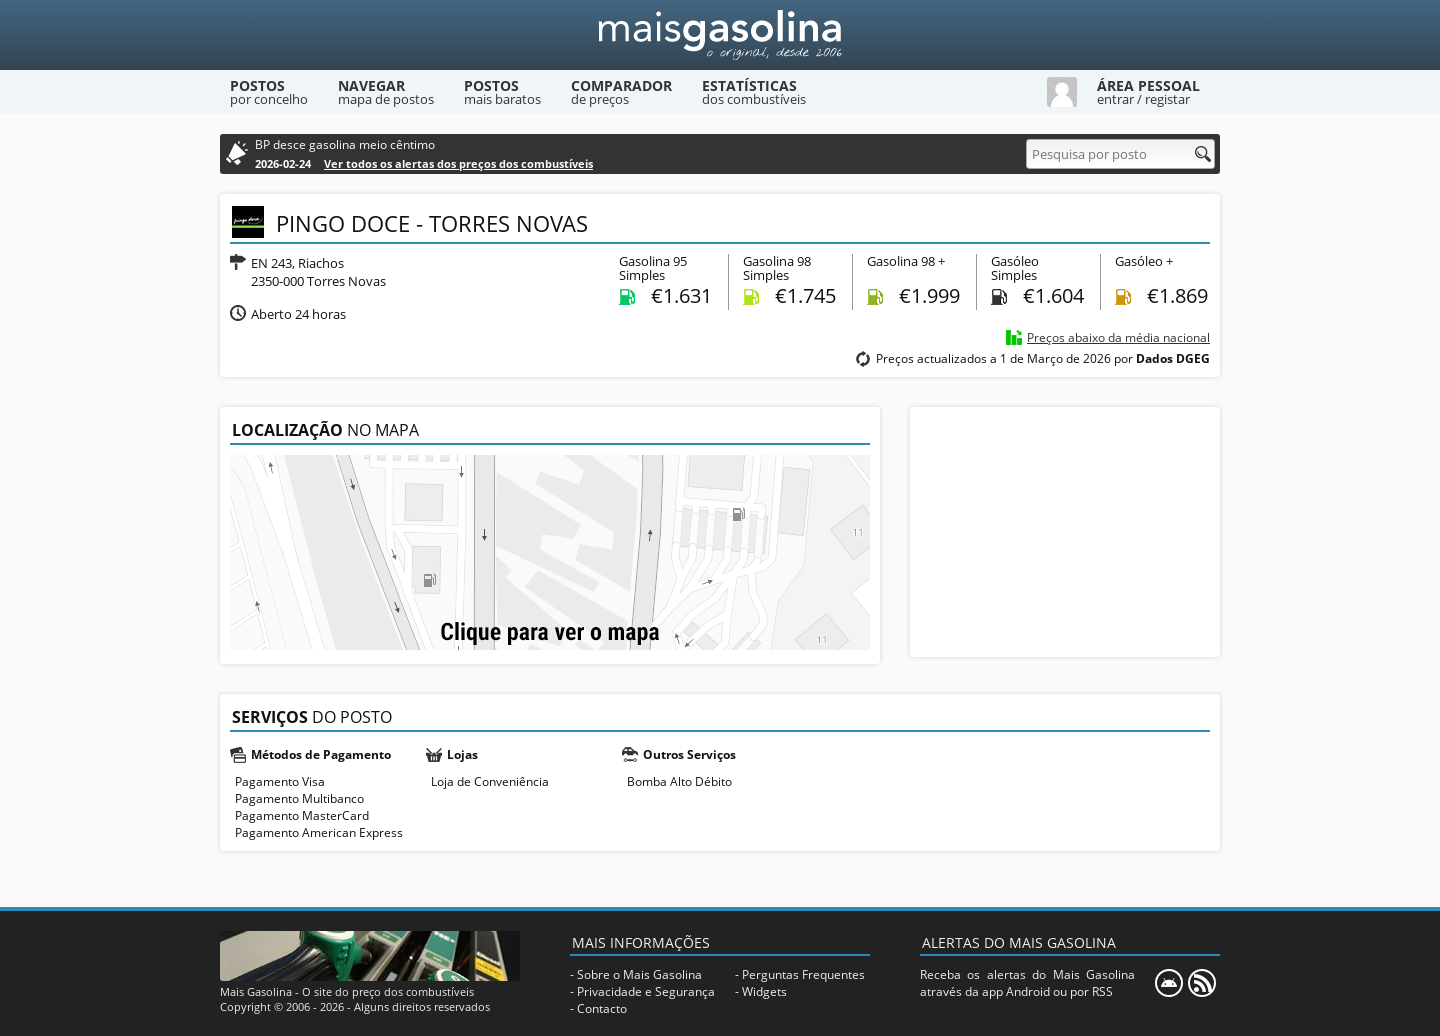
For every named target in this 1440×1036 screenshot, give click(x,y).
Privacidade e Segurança (646, 991)
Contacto (602, 1008)
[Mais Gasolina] (720, 35)
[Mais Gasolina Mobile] (1169, 983)
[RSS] (1202, 983)
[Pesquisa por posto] (1120, 154)
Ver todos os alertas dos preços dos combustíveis (458, 163)
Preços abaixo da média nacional (1118, 337)
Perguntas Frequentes (803, 974)
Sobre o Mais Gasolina (639, 974)
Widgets (764, 991)
